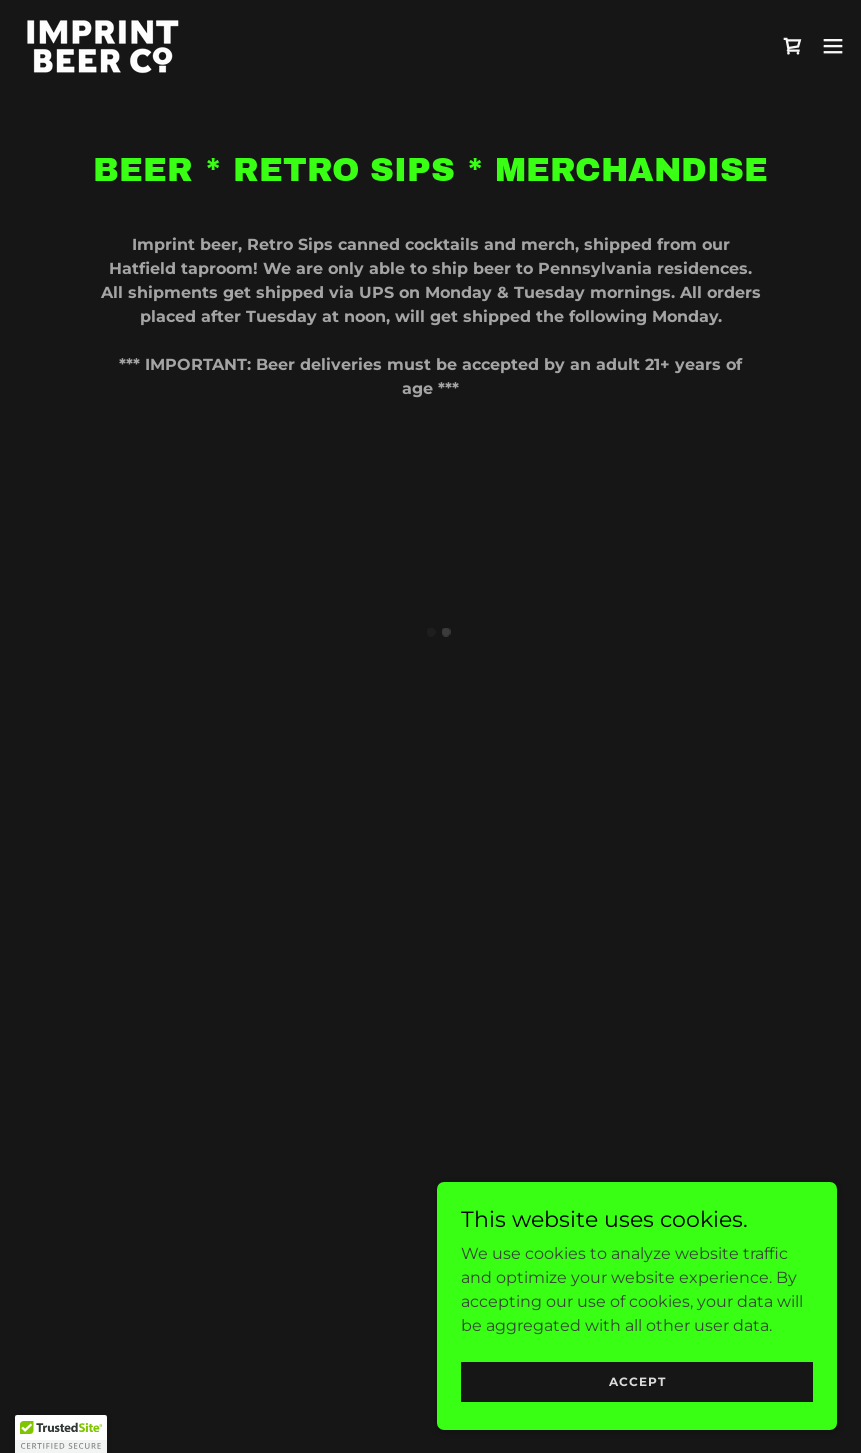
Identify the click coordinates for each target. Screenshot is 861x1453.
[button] (793, 46)
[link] (102, 45)
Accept (637, 1381)
